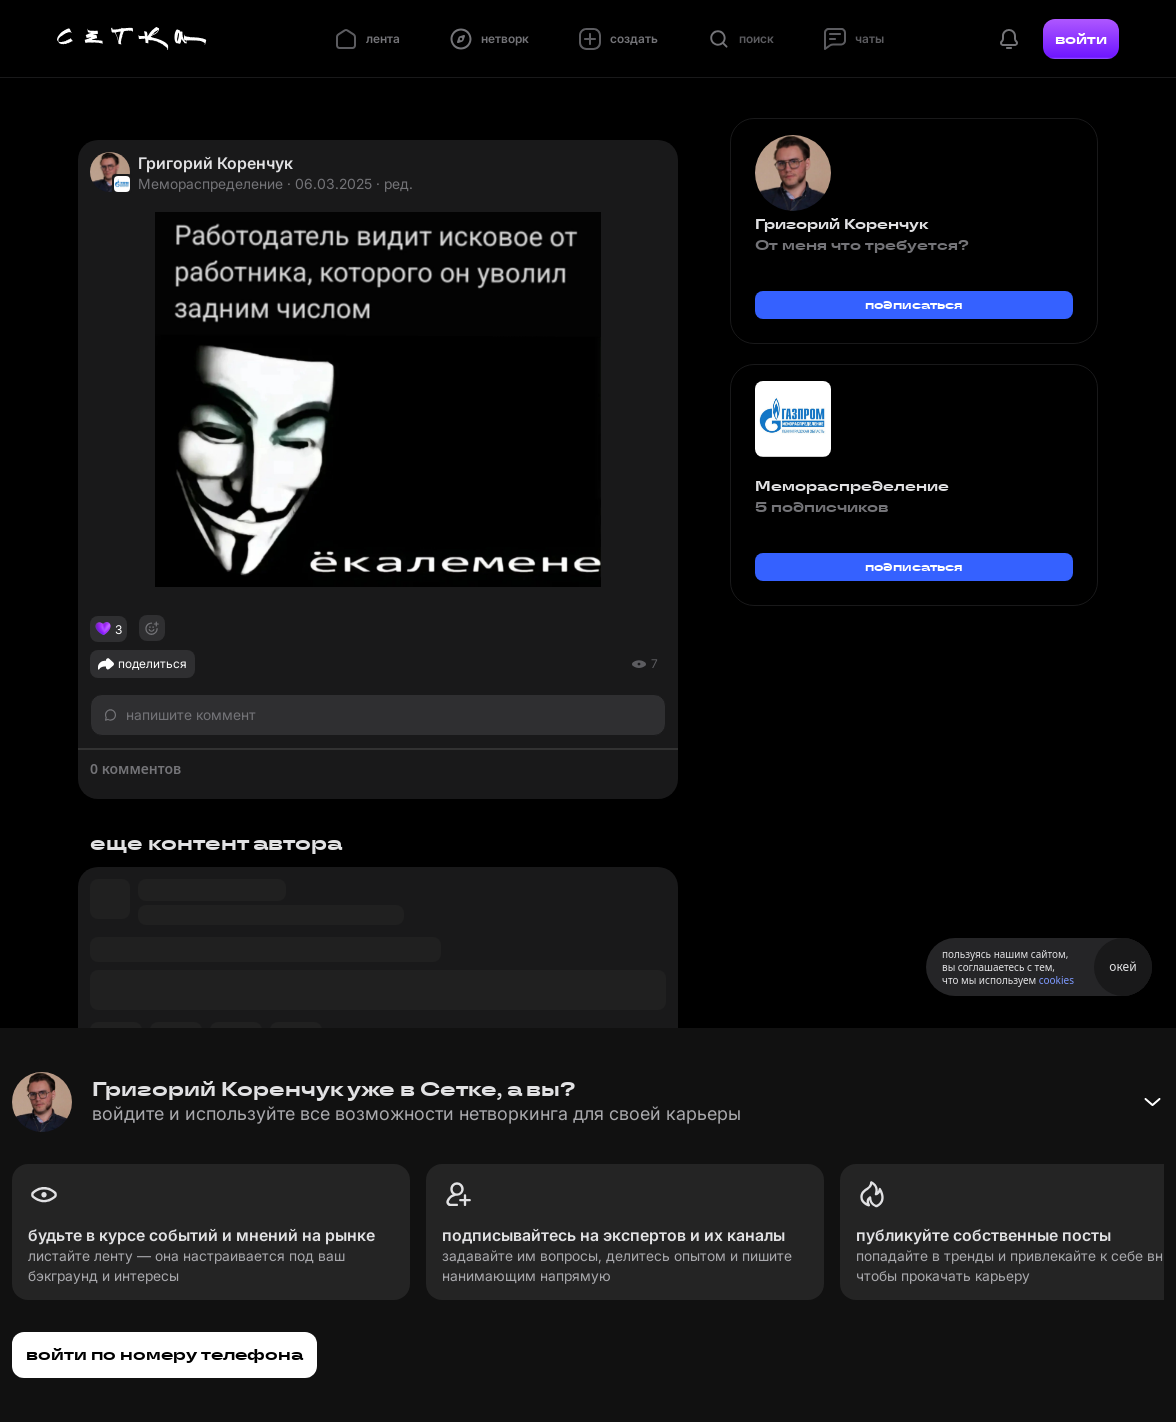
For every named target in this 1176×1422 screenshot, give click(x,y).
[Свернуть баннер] (1152, 1102)
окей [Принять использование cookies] (1122, 966)
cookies (1056, 980)
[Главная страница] (132, 39)
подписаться (914, 304)
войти (1081, 39)
